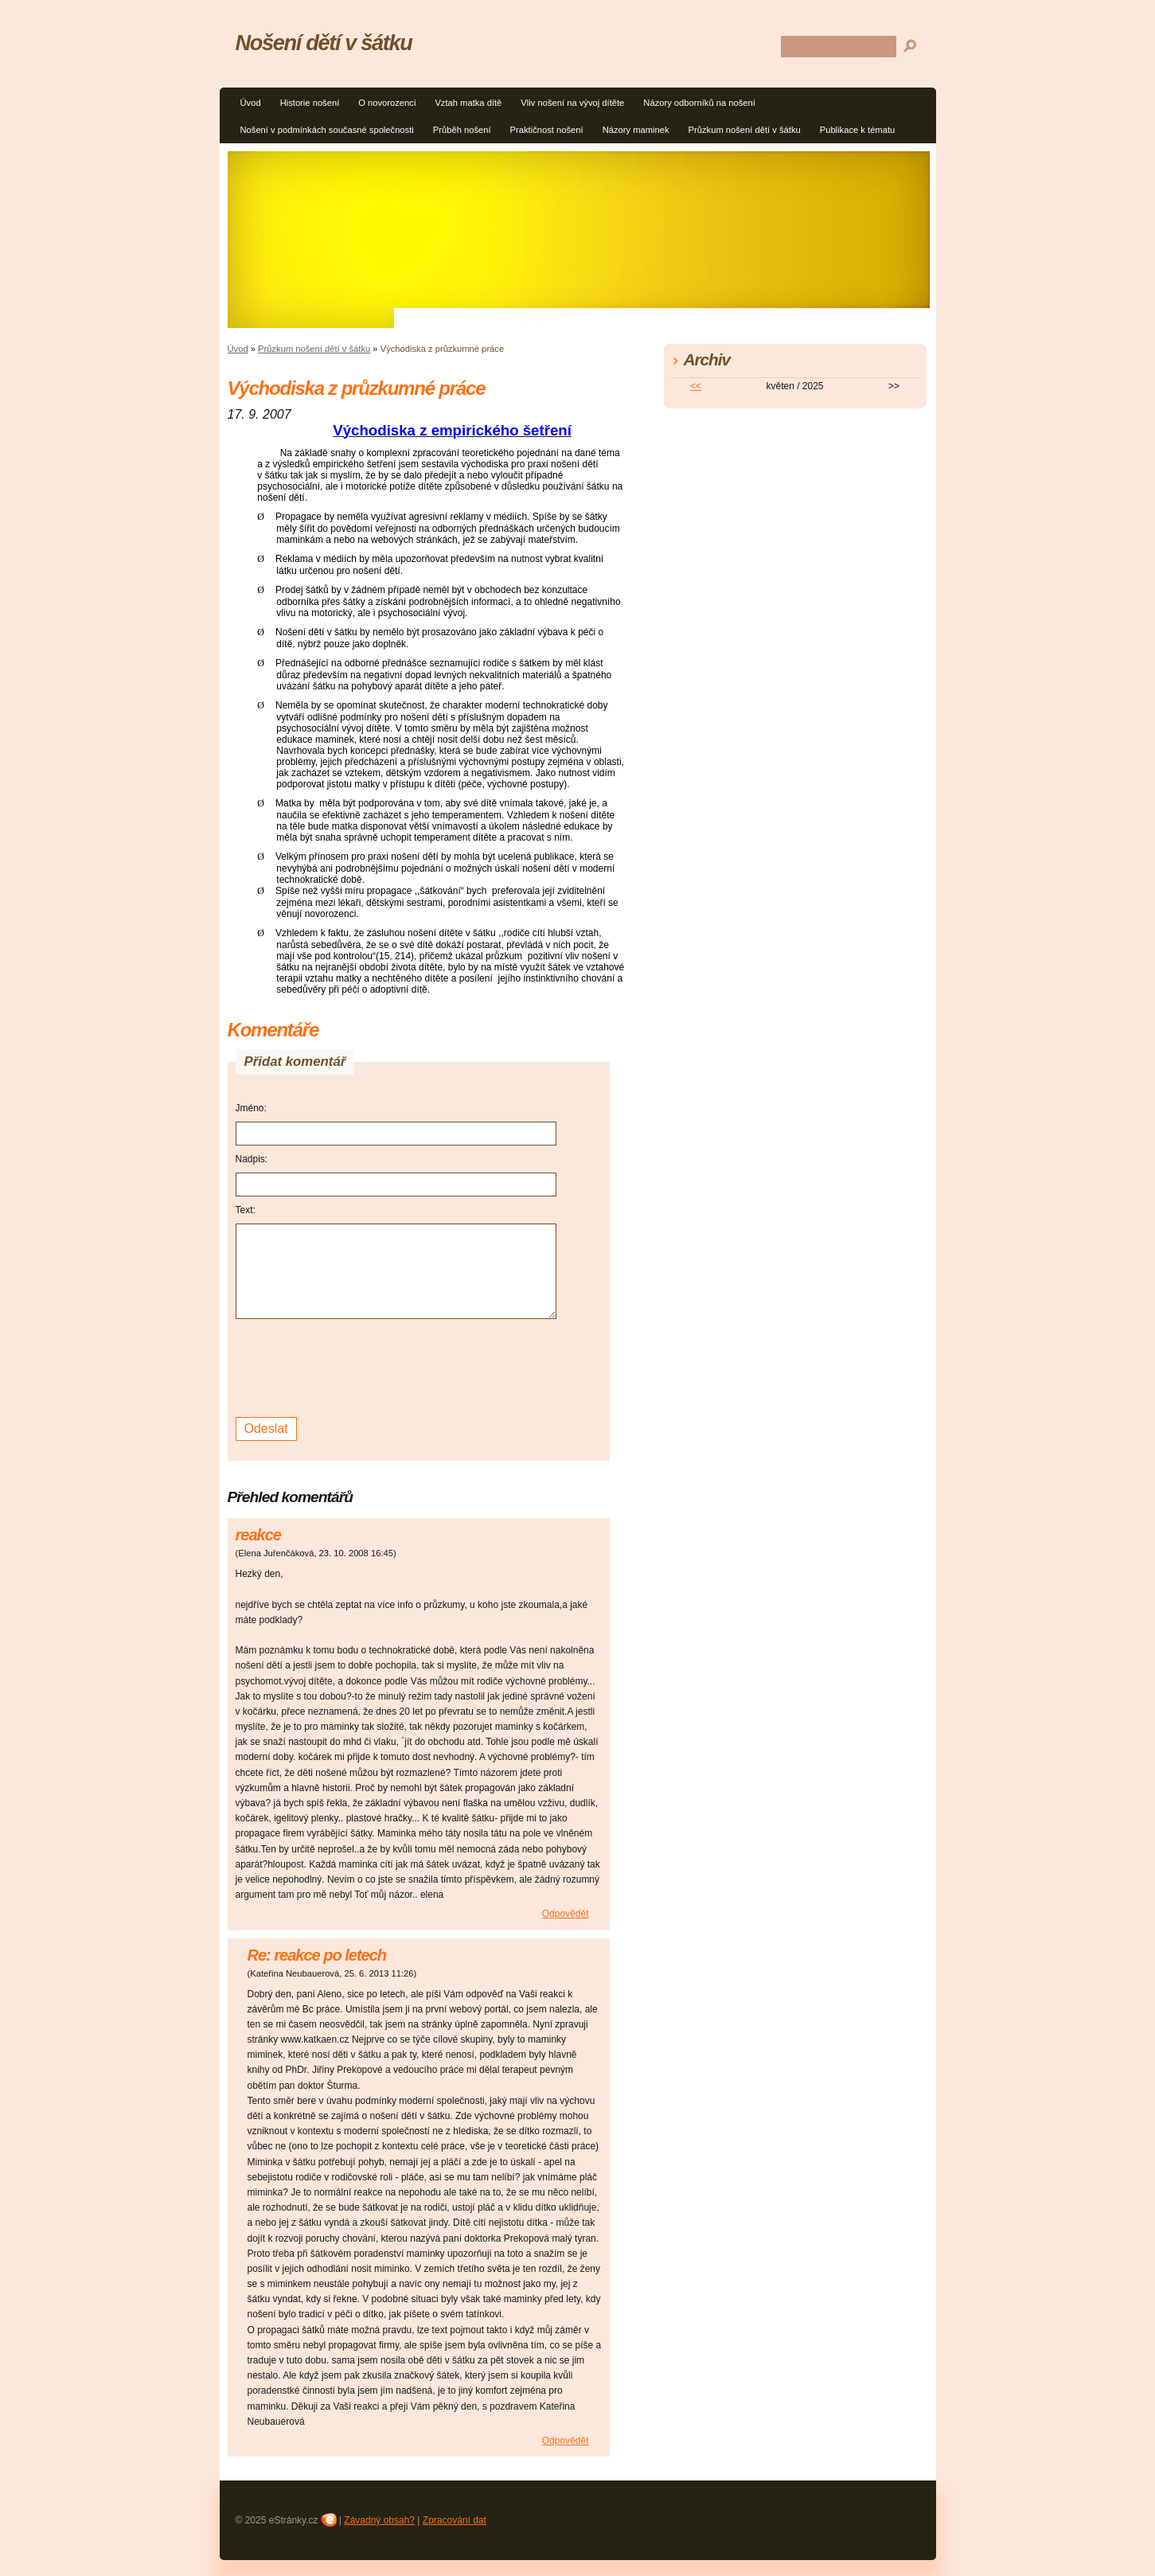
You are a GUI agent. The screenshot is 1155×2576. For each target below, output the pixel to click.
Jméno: (251, 1108)
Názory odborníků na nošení (699, 102)
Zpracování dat (454, 2520)
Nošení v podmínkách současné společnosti (327, 130)
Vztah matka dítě (468, 102)
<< (695, 386)
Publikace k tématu (858, 130)
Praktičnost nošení (546, 130)
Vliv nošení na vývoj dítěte (572, 102)
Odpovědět (565, 1913)
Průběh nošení (462, 130)
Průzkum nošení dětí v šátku (745, 130)
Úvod (250, 102)
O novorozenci (387, 102)
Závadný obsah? (379, 2520)
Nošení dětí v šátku (324, 42)
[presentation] (357, 1366)
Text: (246, 1210)
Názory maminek (636, 130)
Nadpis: (252, 1159)
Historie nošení (310, 102)
